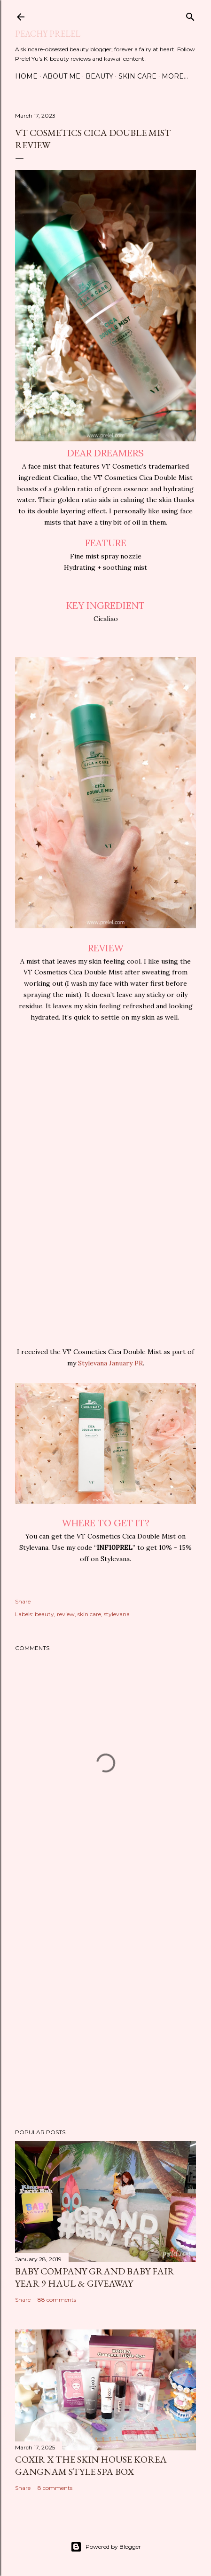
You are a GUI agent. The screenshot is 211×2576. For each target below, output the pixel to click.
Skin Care (137, 76)
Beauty (99, 76)
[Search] (190, 15)
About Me (61, 76)
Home (26, 76)
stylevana (117, 1614)
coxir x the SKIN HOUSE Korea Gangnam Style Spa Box (91, 2465)
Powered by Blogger (105, 2546)
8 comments (55, 2487)
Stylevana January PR (110, 1363)
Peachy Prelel (47, 33)
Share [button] (23, 1601)
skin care (89, 1614)
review (66, 1614)
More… (175, 76)
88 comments (57, 2299)
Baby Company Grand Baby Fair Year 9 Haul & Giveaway (94, 2277)
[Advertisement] (105, 1999)
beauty (44, 1614)
